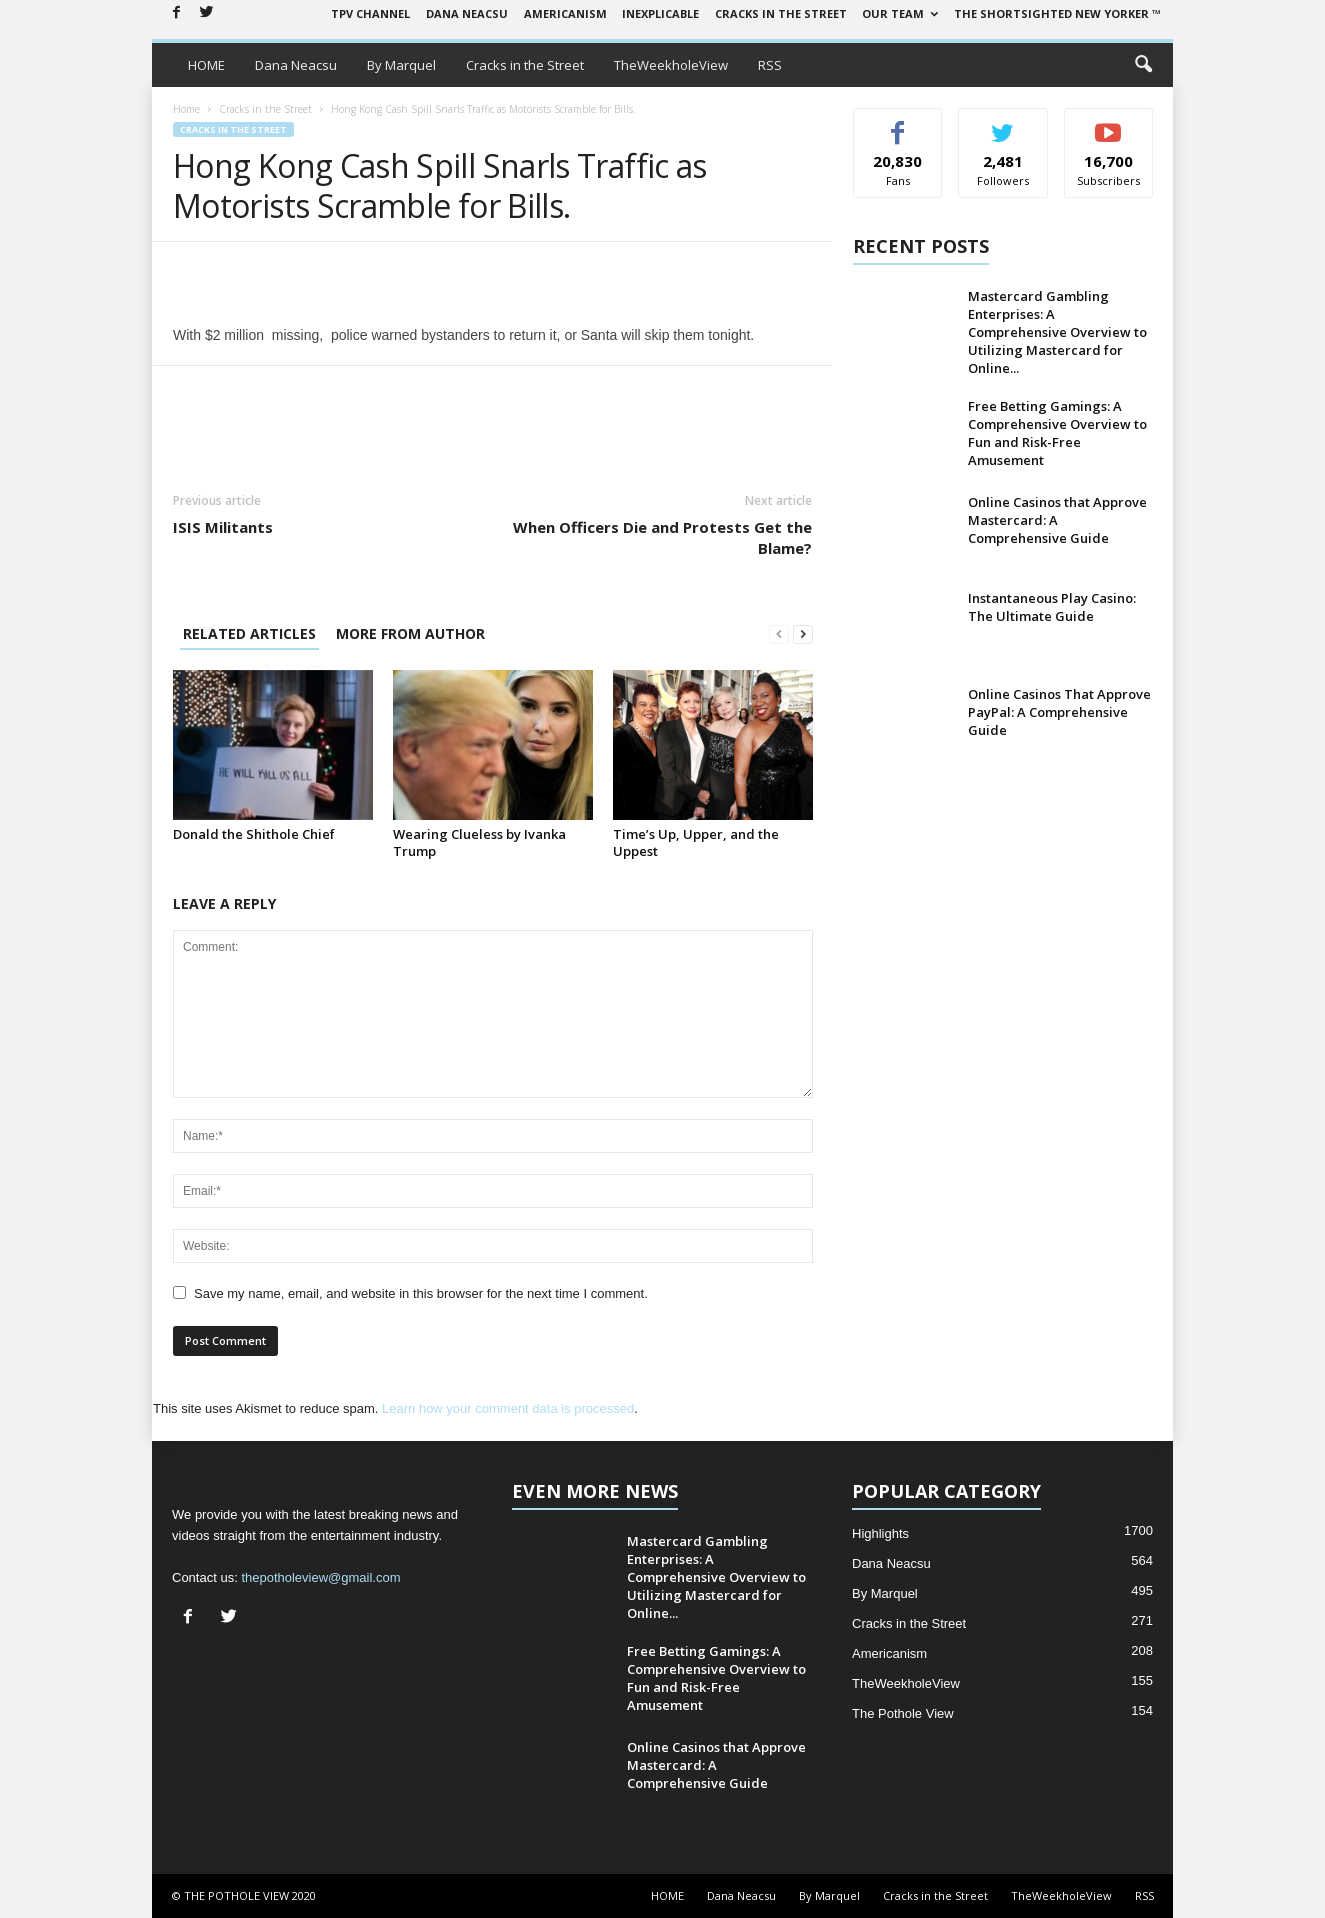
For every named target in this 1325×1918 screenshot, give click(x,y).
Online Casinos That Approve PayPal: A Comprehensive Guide (1059, 712)
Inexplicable (660, 13)
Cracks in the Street (781, 13)
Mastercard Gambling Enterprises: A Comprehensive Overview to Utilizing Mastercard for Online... (1057, 332)
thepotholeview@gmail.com (320, 1577)
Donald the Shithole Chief (254, 834)
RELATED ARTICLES (249, 633)
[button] (1143, 65)
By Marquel (401, 65)
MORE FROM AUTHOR (410, 633)
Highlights (880, 1533)
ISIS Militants (223, 527)
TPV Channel (370, 13)
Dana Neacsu (467, 13)
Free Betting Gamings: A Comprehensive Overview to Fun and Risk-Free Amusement (1057, 433)
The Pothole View (903, 1713)
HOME (206, 65)
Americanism (565, 13)
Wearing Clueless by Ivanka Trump (479, 842)
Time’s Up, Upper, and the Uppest (696, 842)
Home (186, 109)
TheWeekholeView (671, 65)
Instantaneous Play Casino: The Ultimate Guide (1052, 607)
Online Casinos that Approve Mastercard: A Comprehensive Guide (1057, 520)
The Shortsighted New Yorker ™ (1057, 13)
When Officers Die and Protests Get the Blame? (662, 537)
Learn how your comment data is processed (508, 1408)
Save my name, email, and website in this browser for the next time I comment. (421, 1293)
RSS (770, 65)
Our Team (900, 13)
